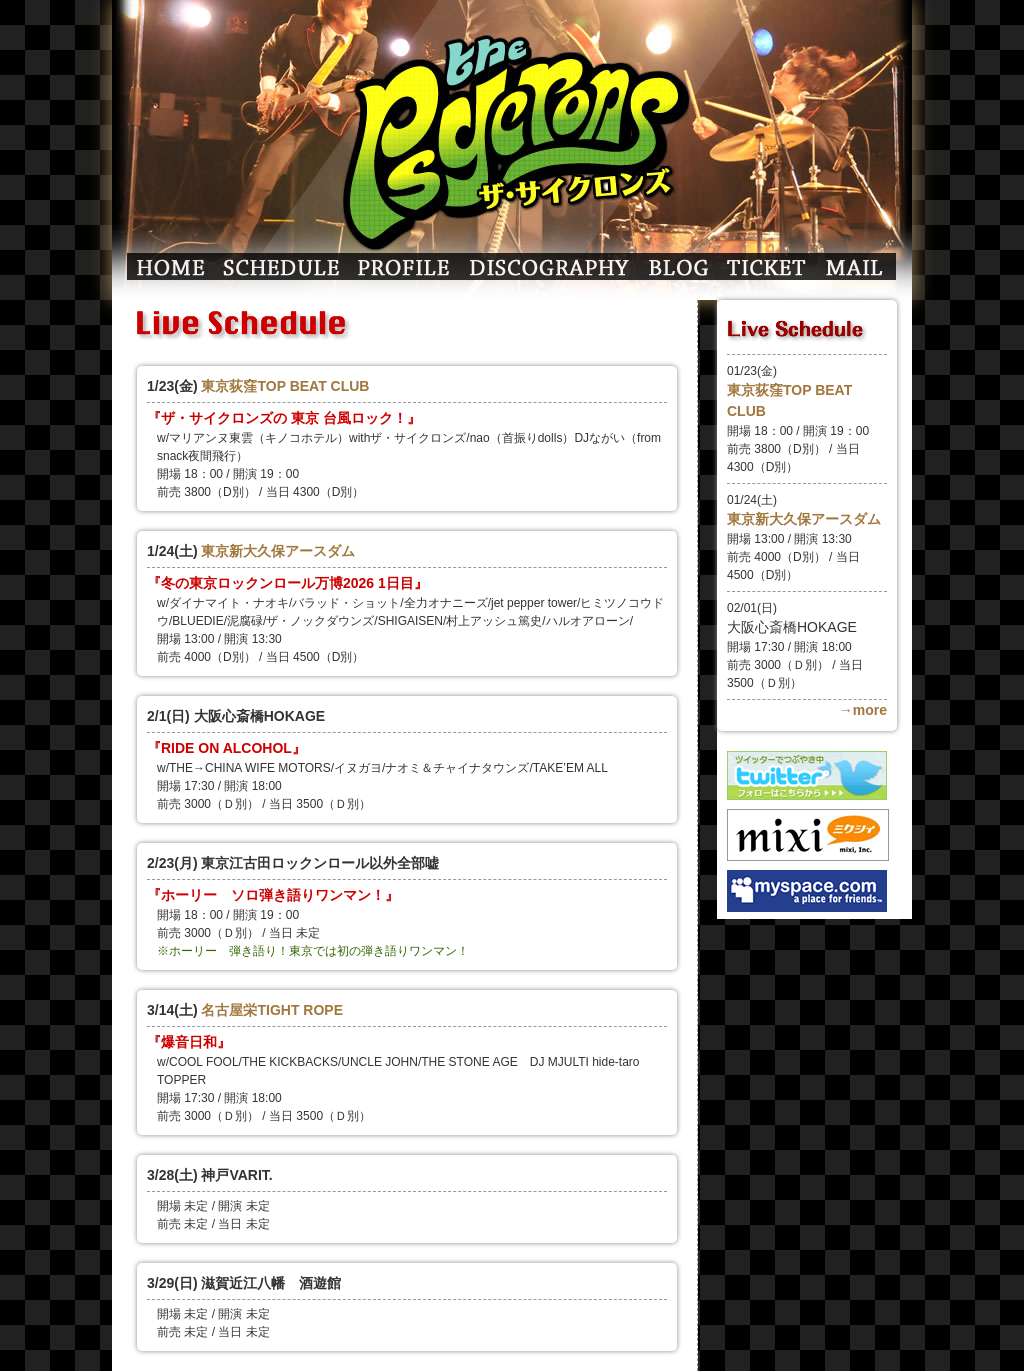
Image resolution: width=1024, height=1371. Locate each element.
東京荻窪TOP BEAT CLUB (285, 386)
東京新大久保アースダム (278, 551)
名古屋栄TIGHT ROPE (272, 1010)
